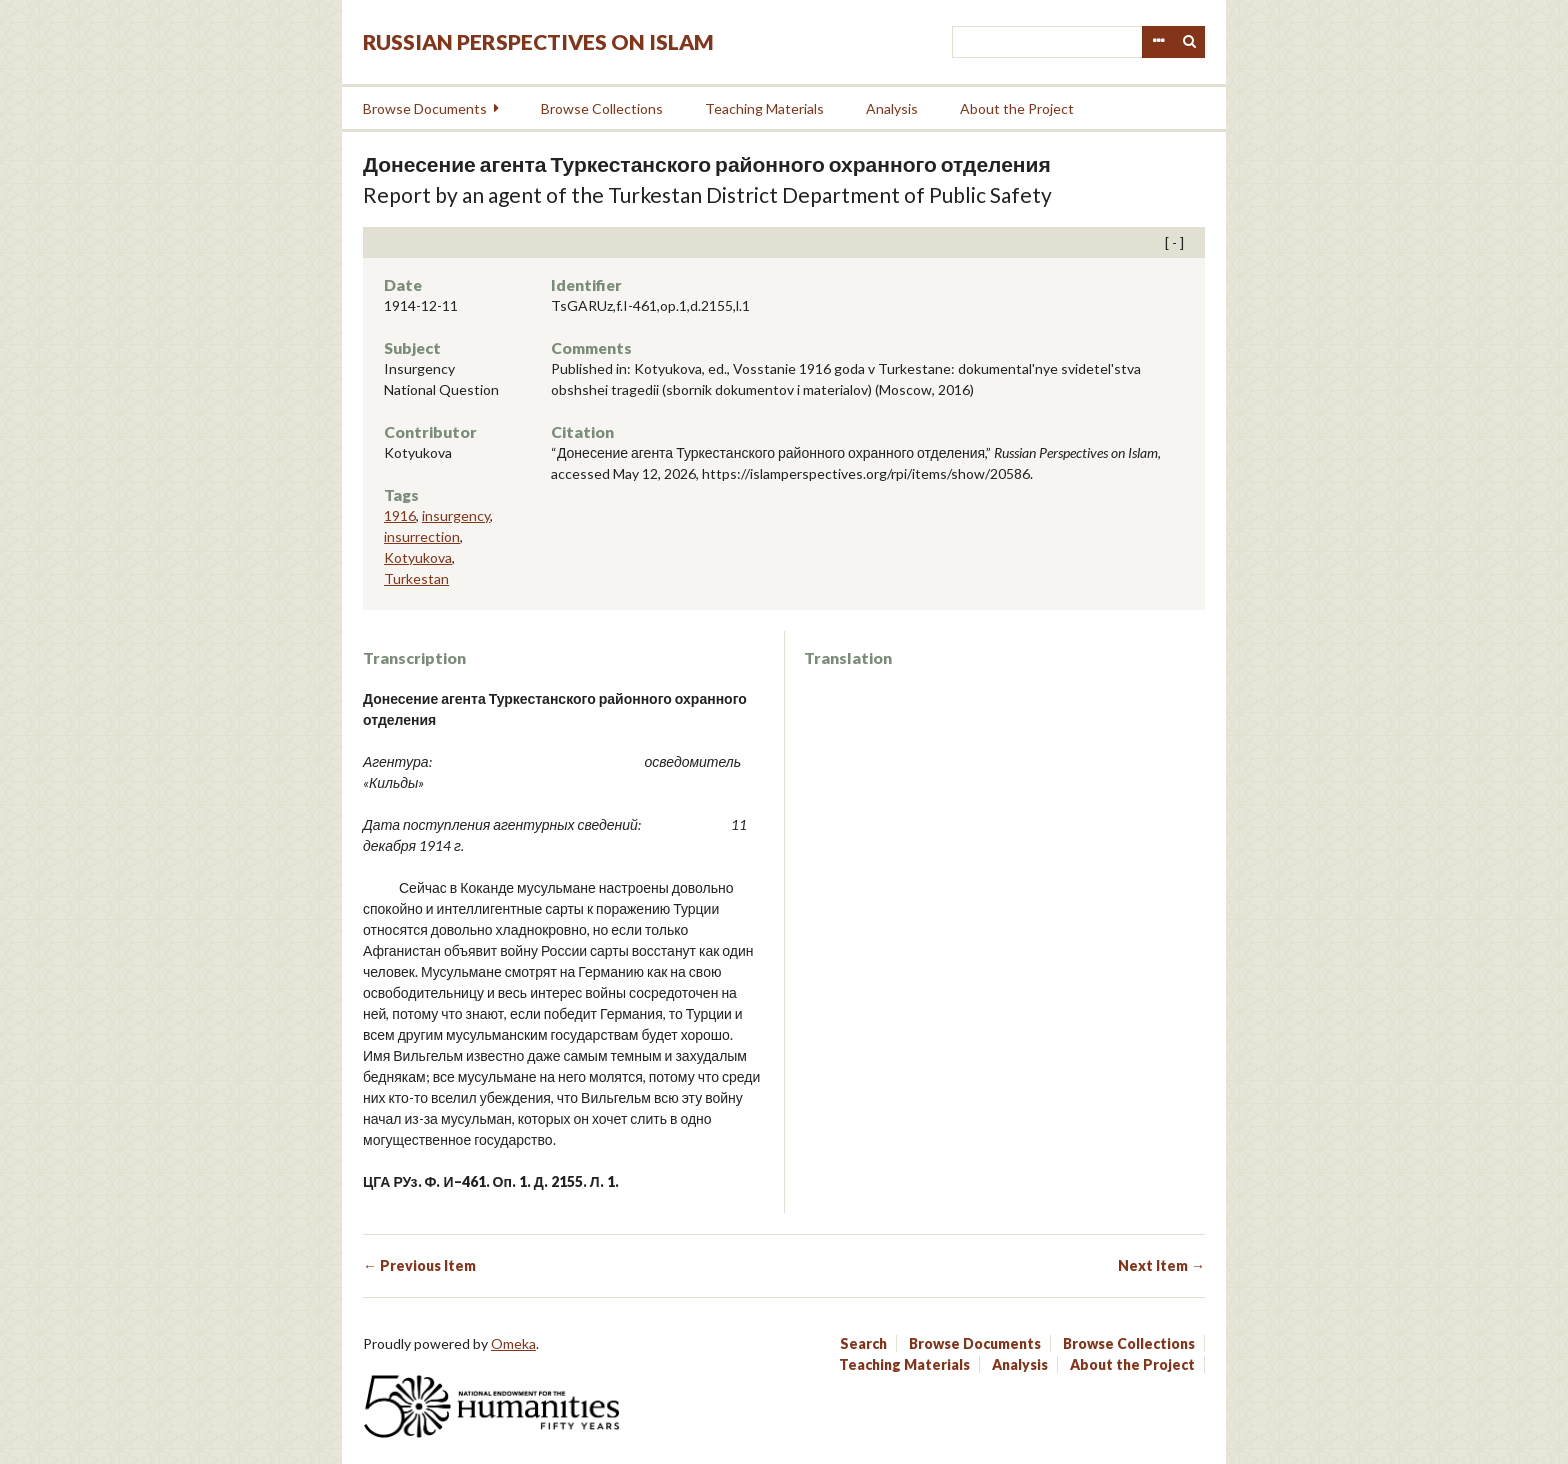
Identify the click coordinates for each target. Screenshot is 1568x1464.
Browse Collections (602, 108)
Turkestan (416, 578)
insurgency (456, 515)
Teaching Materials (764, 108)
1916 (400, 515)
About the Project (1017, 108)
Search (1190, 42)
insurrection (422, 536)
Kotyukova (418, 557)
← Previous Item (419, 1265)
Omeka (513, 1343)
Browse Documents (425, 108)
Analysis (892, 108)
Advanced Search (1158, 42)
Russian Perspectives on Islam (538, 41)
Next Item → (1161, 1265)
